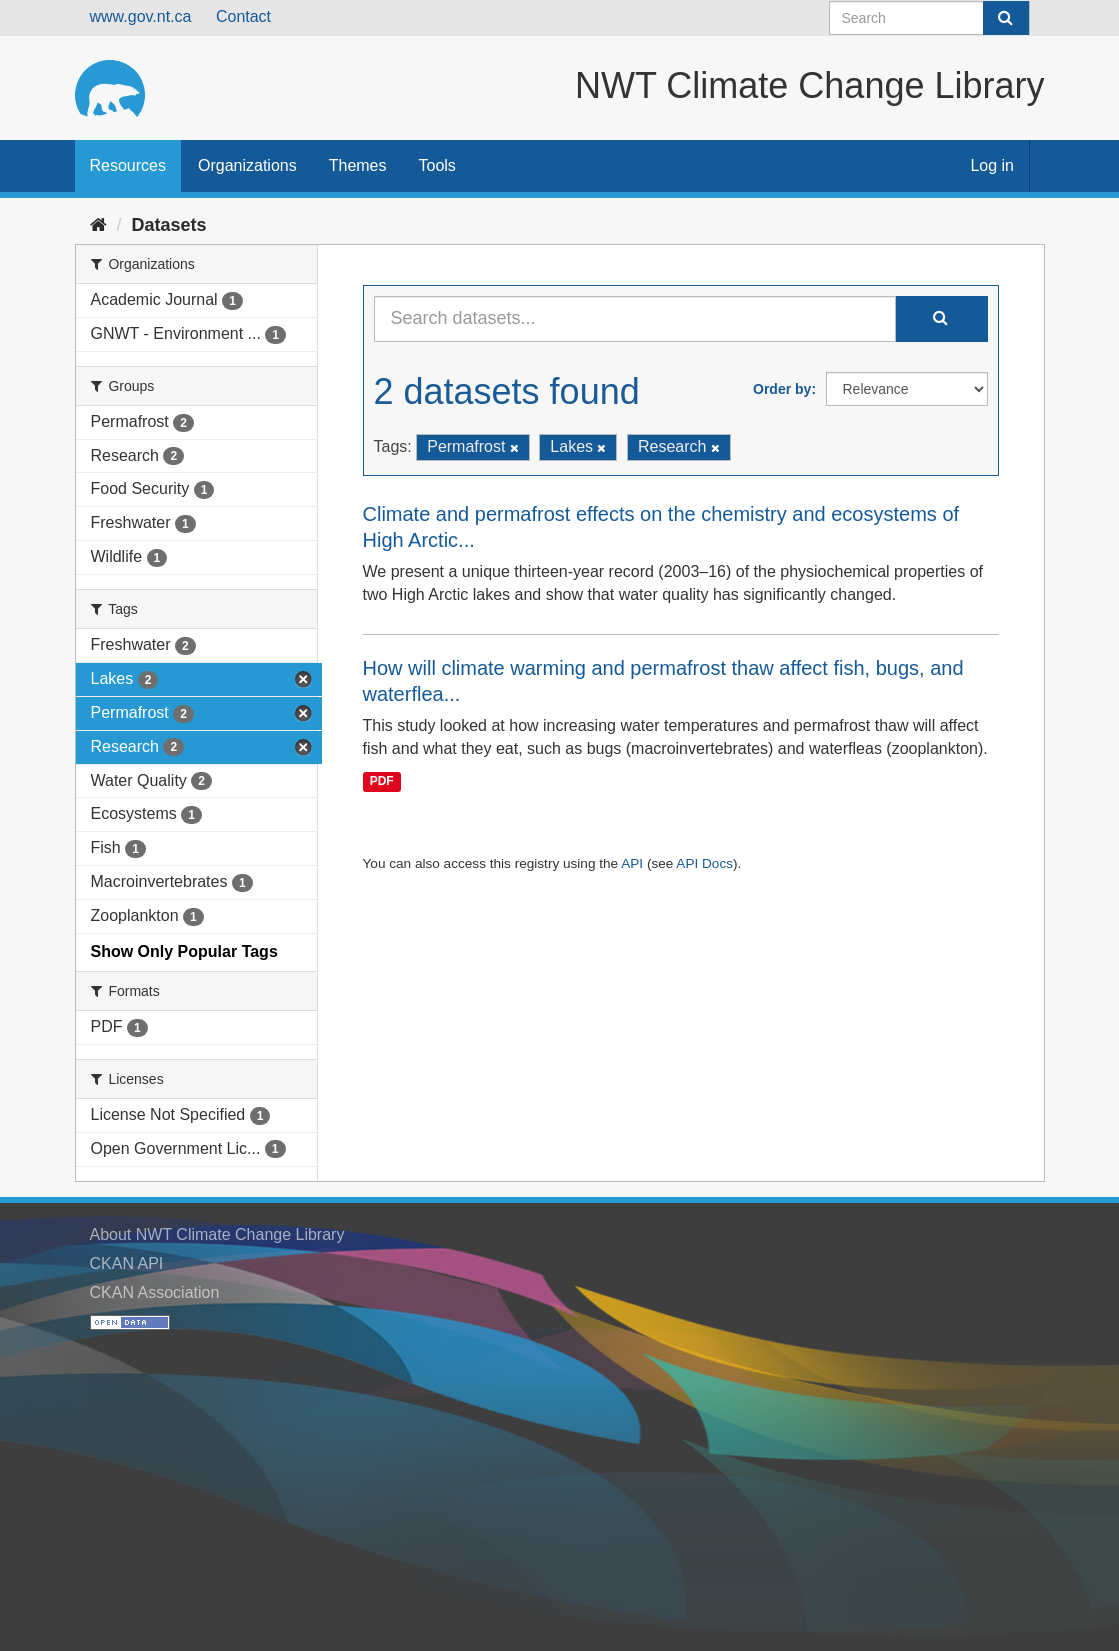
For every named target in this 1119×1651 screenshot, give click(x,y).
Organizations (247, 165)
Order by (782, 389)
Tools (437, 165)
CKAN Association (155, 1292)
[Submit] (1006, 18)
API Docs (704, 863)
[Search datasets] (929, 18)
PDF (382, 781)
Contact (243, 16)
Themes (358, 165)
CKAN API (127, 1263)
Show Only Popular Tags (184, 951)
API (632, 863)
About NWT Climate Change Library (217, 1234)
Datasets (169, 225)
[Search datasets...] (635, 319)
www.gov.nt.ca (141, 16)
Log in (992, 165)
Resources (128, 165)
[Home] (98, 225)
